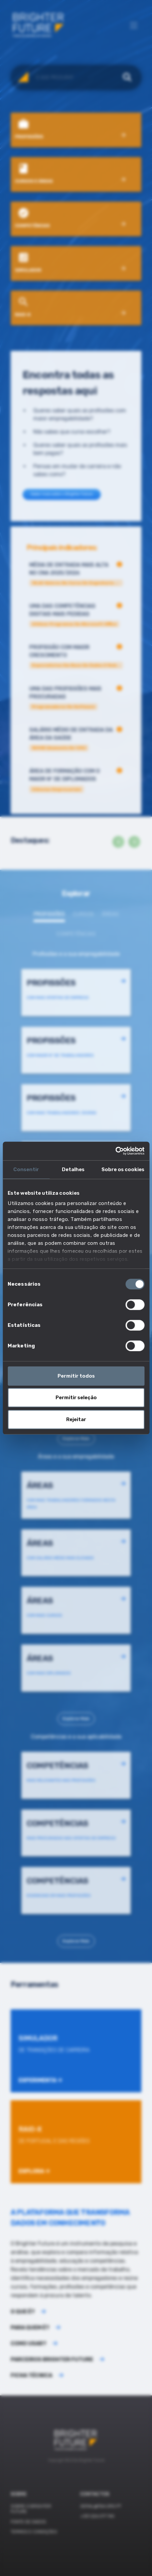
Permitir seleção (76, 1398)
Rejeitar (76, 1419)
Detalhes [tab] (73, 1169)
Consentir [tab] (26, 1169)
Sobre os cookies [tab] (122, 1169)
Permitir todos (76, 1376)
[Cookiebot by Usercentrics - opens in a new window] (115, 1151)
